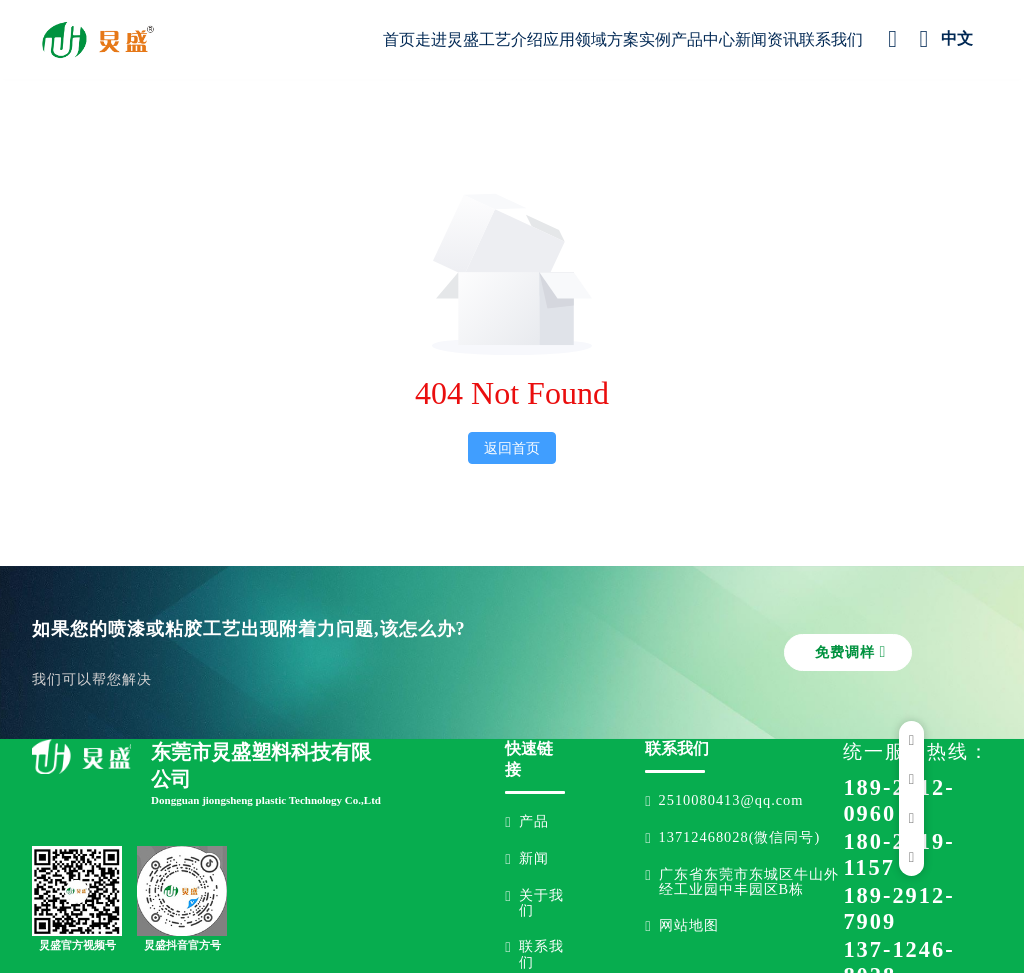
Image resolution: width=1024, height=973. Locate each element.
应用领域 (575, 39)
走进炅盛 (447, 39)
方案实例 (639, 39)
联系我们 (831, 39)
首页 (399, 39)
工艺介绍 (511, 39)
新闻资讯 (767, 39)
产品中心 (703, 39)
